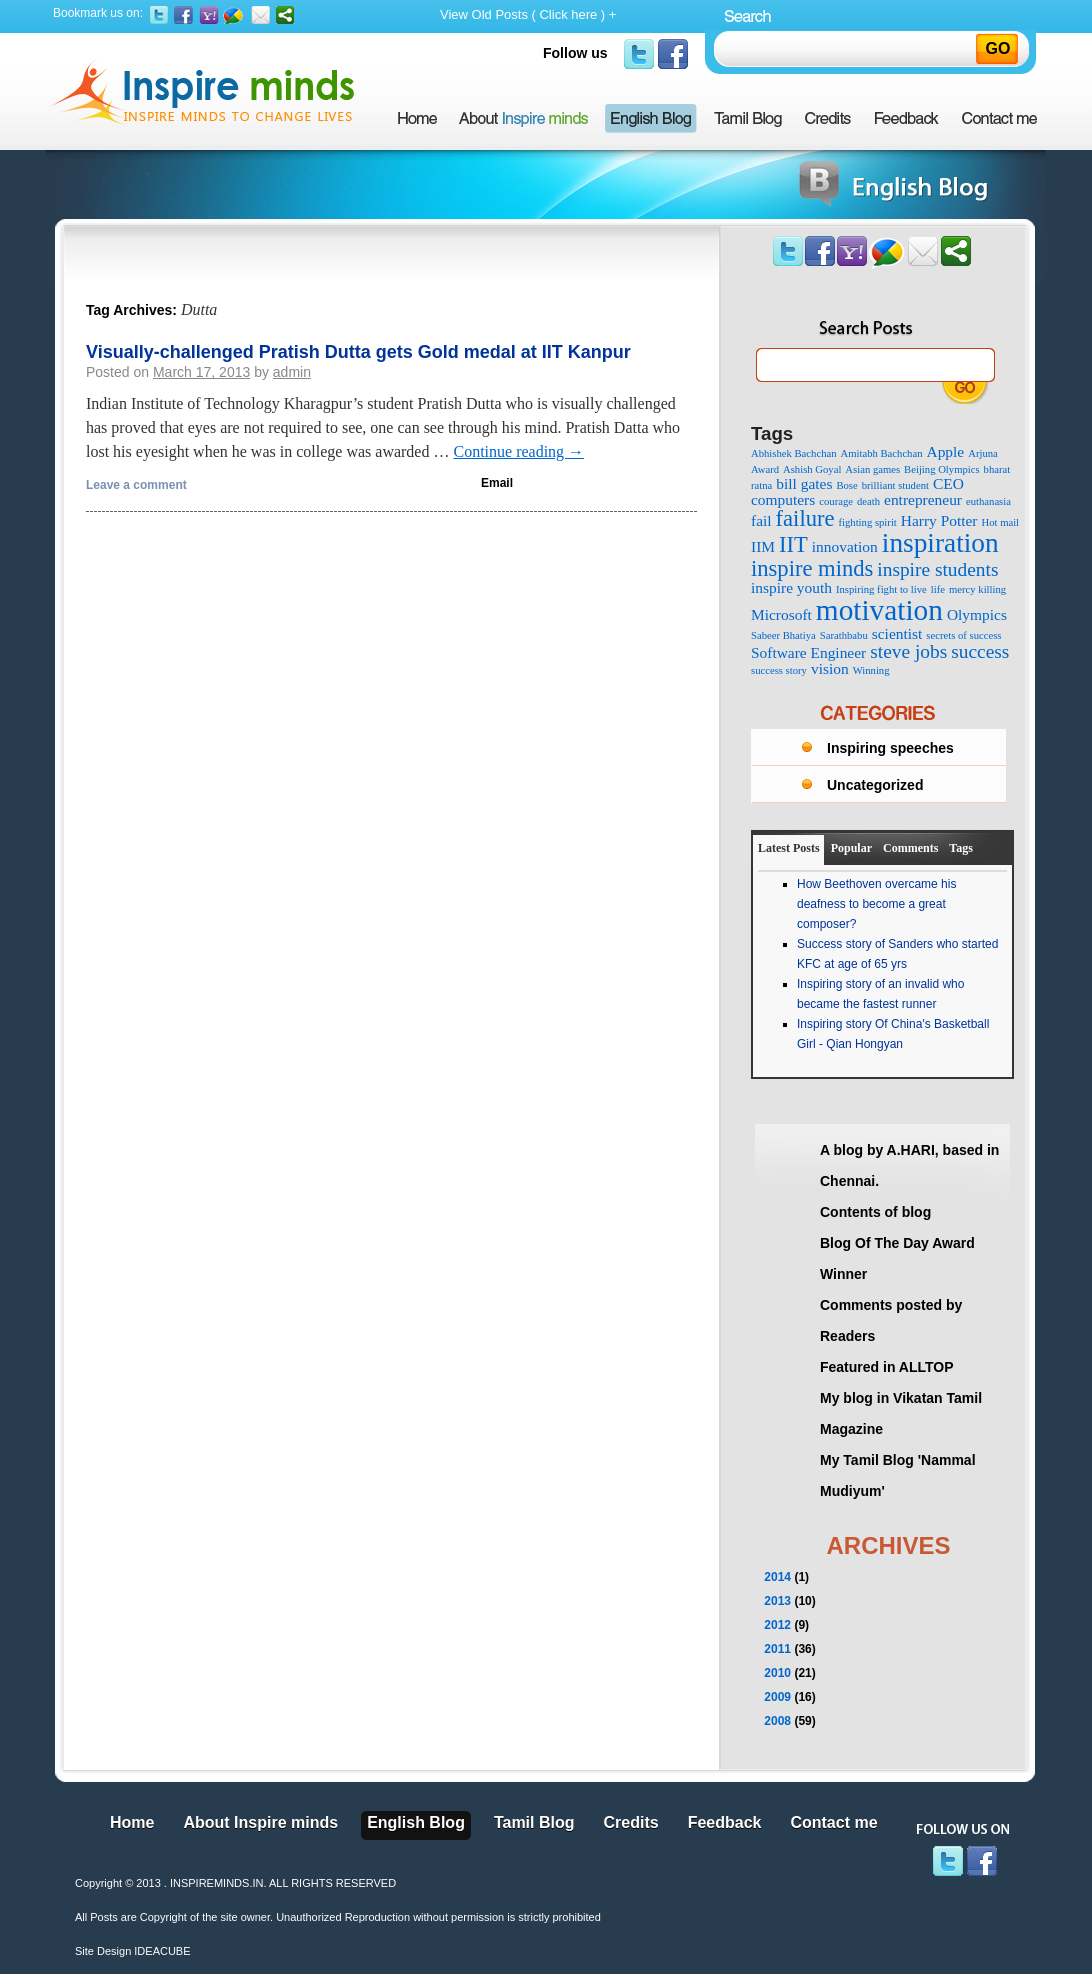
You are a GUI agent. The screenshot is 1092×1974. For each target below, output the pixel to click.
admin (292, 372)
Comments (910, 848)
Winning (871, 670)
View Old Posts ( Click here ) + (528, 14)
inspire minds (812, 568)
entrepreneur (923, 499)
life (938, 589)
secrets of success (963, 635)
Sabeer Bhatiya (783, 635)
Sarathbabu (844, 635)
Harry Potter (939, 520)
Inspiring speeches (890, 748)
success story (779, 670)
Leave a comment (136, 485)
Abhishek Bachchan (794, 453)
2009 (777, 1697)
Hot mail (1000, 522)
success (980, 651)
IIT (793, 544)
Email (497, 483)
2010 (777, 1673)
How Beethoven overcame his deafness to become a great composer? (876, 904)
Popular (851, 848)
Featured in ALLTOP (887, 1367)
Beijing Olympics (941, 469)
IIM (763, 546)
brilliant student (895, 485)
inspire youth (791, 587)
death (868, 501)
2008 (777, 1721)
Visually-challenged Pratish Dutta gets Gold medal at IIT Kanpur (358, 352)
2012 (777, 1625)
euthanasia (988, 501)
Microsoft (781, 614)
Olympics (977, 614)
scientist (897, 633)
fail (761, 520)
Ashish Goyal (812, 469)
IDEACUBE (162, 1951)
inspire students (937, 569)
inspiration (940, 543)
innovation (845, 546)
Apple (946, 451)
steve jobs (908, 651)
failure (805, 518)
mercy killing (977, 589)
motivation (879, 610)
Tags (961, 848)
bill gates (804, 483)
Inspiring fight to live (881, 589)
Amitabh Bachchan (882, 453)
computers (783, 499)
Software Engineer (808, 652)
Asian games (872, 469)
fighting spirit (867, 522)
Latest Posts (789, 848)
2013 (777, 1601)
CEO (948, 483)
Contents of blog (875, 1212)
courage (836, 501)
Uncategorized (875, 785)
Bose (846, 485)
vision (830, 668)
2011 (777, 1649)
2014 (777, 1577)
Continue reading (518, 451)
